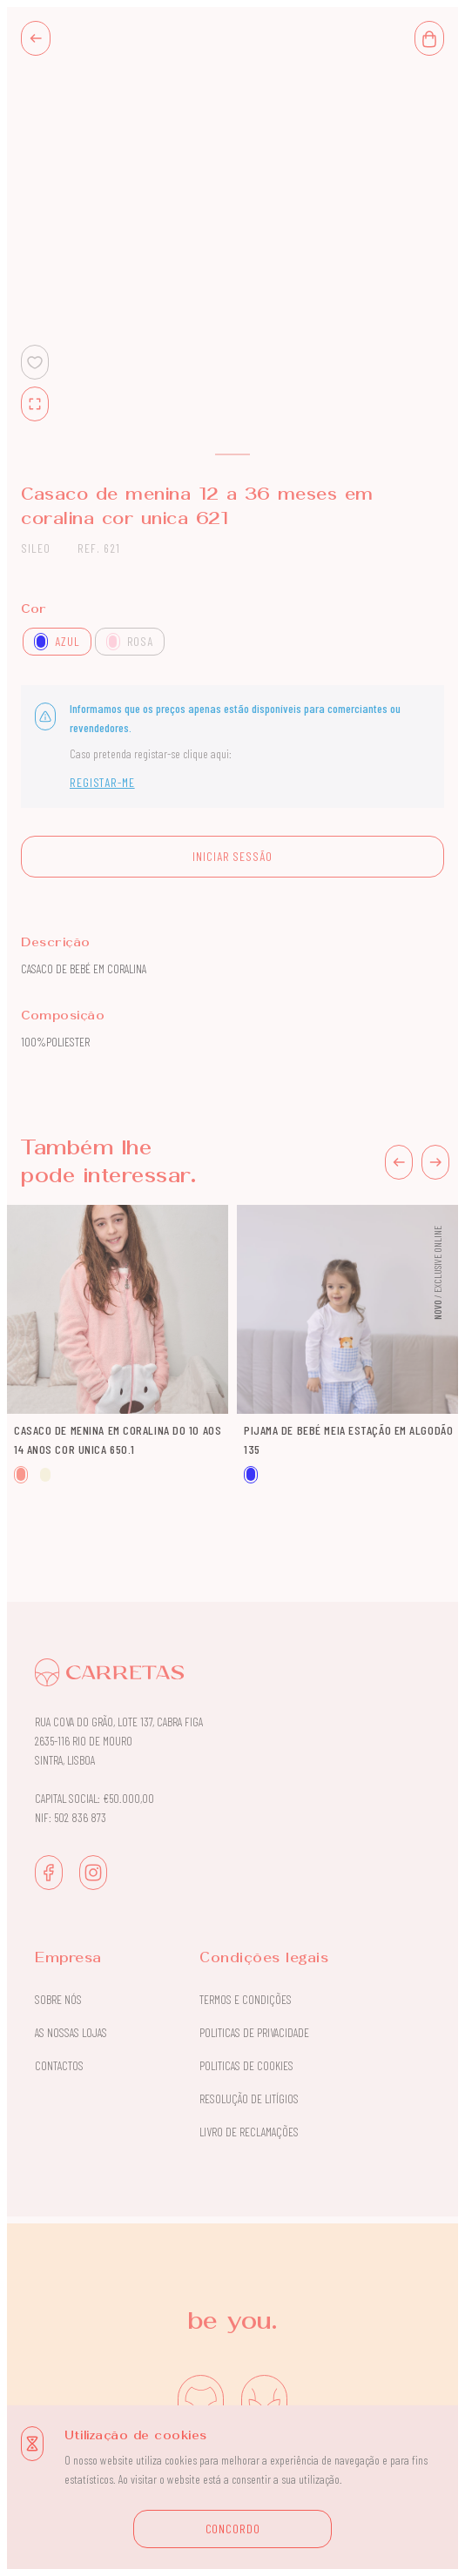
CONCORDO (233, 2528)
